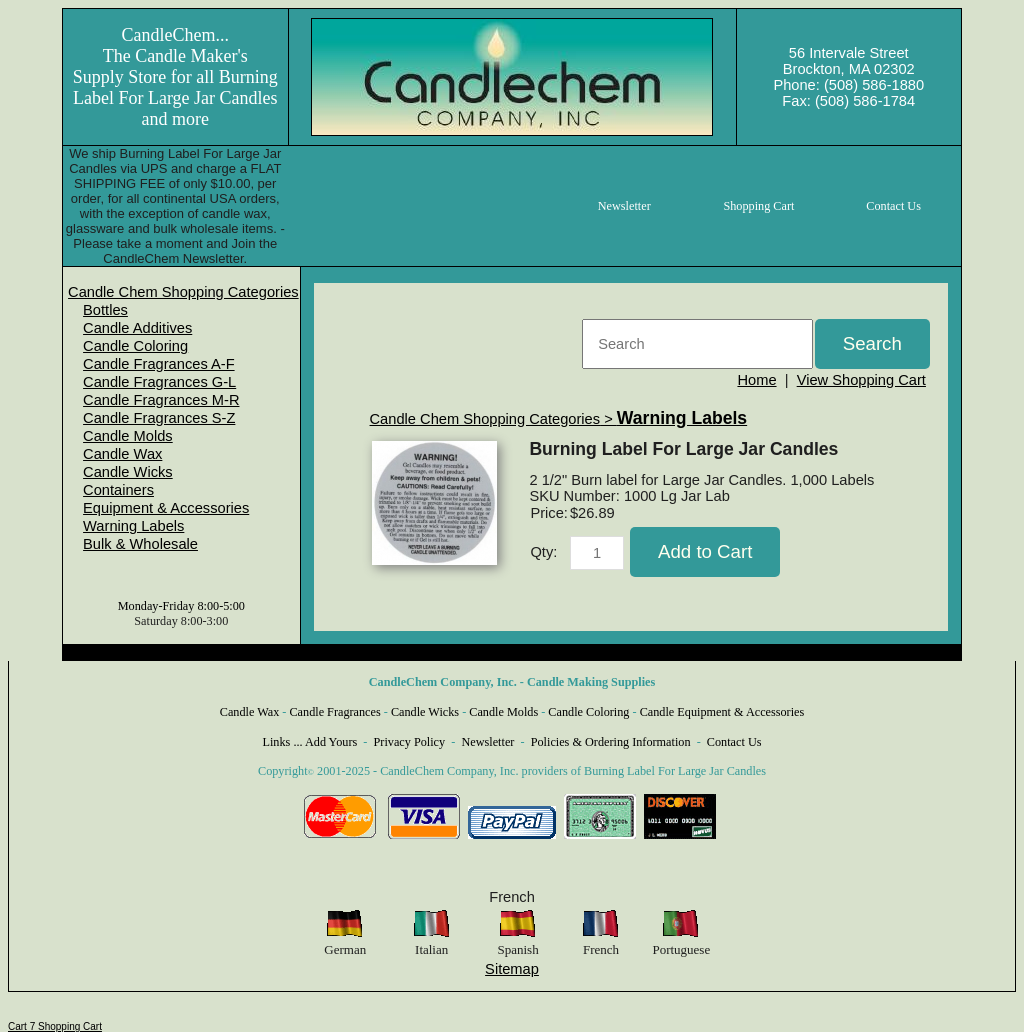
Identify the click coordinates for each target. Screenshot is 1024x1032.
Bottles (105, 310)
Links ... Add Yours (310, 742)
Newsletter (487, 742)
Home (756, 380)
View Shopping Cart (861, 380)
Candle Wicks (128, 472)
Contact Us (734, 742)
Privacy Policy (410, 742)
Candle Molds (128, 436)
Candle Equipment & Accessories (722, 712)
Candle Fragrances (334, 712)
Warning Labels (133, 526)
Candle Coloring (135, 346)
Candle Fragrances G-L (159, 382)
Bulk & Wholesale (140, 544)
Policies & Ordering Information (611, 742)
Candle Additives (137, 328)
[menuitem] (183, 292)
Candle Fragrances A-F (159, 364)
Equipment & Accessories (166, 508)
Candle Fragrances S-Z (159, 418)
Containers (118, 490)
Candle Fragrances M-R (161, 400)
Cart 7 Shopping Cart (55, 1026)
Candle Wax (122, 454)
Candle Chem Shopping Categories (183, 292)
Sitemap (512, 969)
